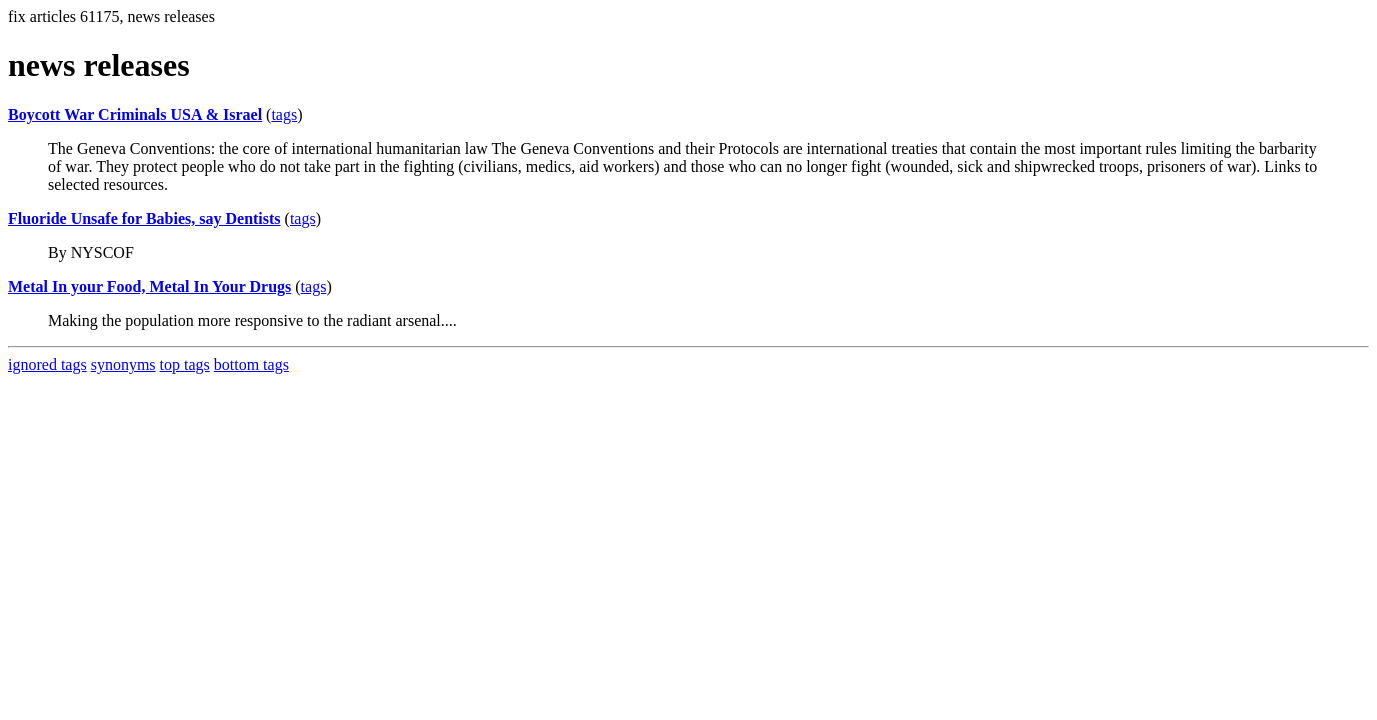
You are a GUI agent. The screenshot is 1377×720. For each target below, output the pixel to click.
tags (284, 114)
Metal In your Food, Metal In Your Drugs (149, 286)
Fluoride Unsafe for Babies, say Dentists (144, 218)
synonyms (123, 364)
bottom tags (251, 364)
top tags (185, 364)
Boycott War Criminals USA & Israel (135, 114)
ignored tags (47, 364)
